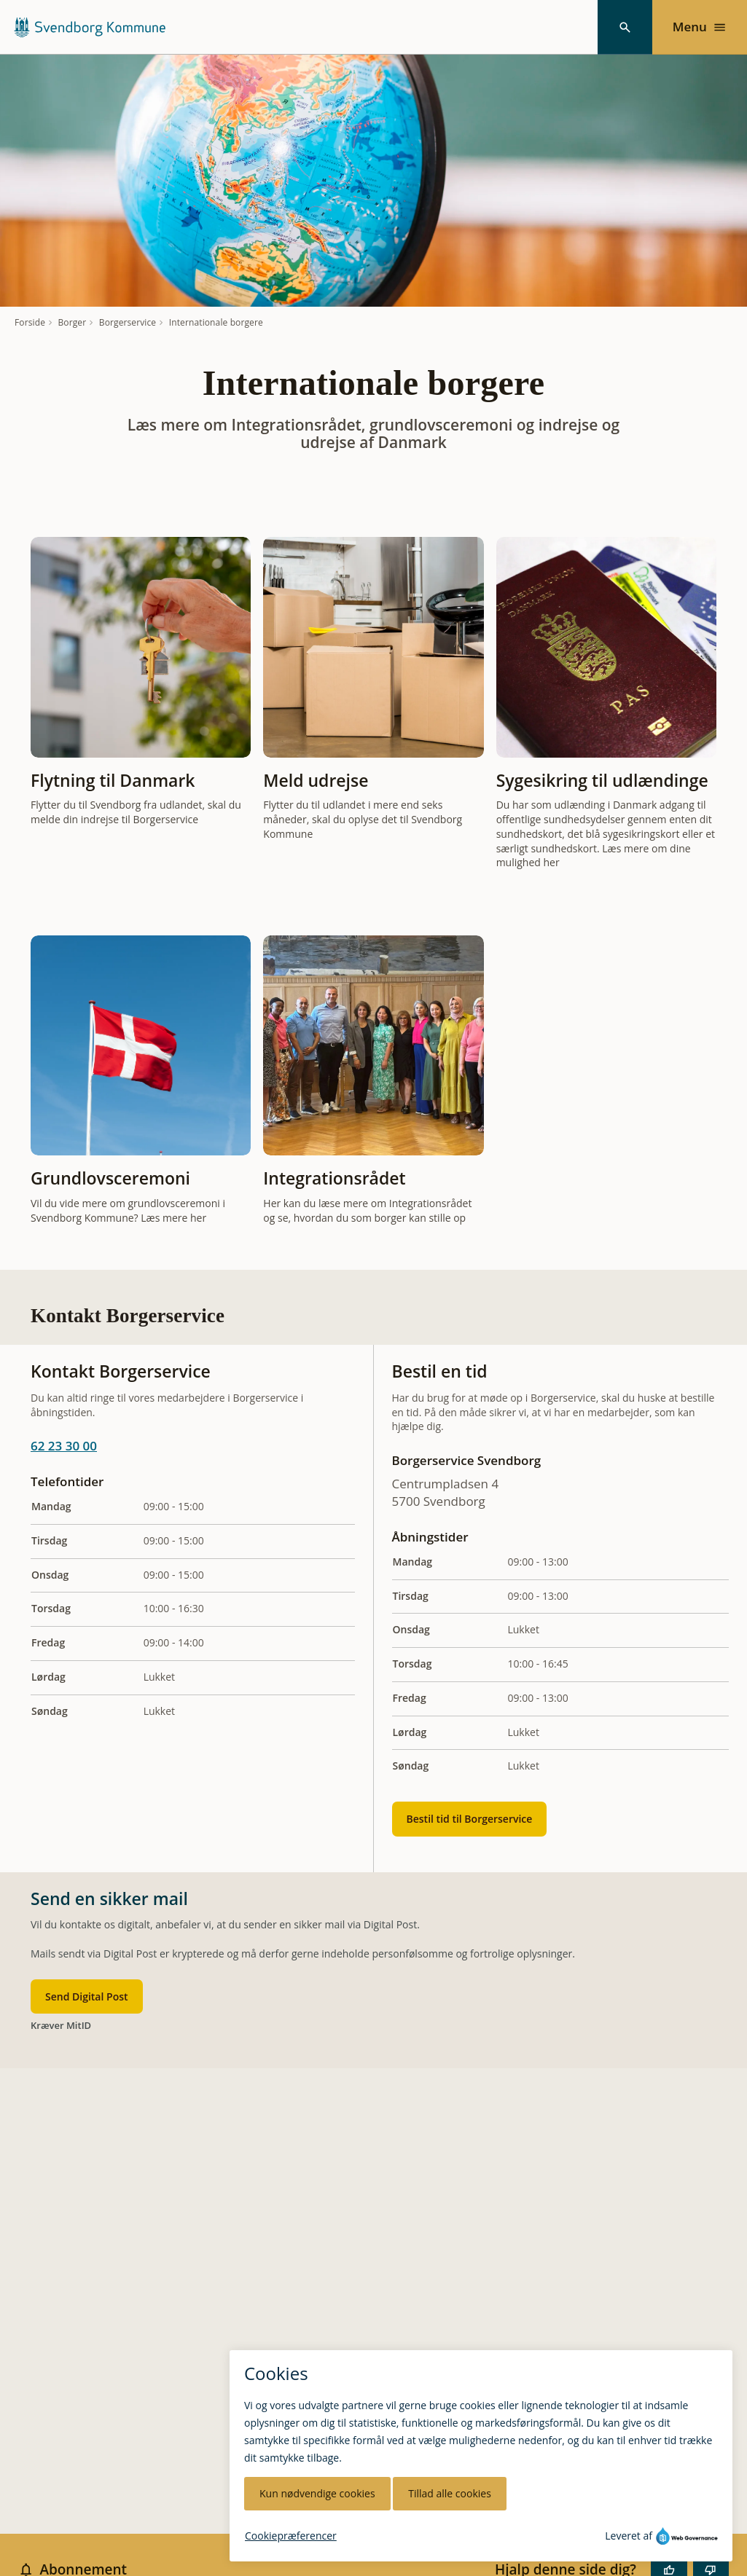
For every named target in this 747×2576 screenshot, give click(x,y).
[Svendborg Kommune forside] (89, 27)
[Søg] (625, 27)
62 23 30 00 (64, 1445)
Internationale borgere (216, 323)
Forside (30, 323)
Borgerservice (127, 323)
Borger (72, 323)
